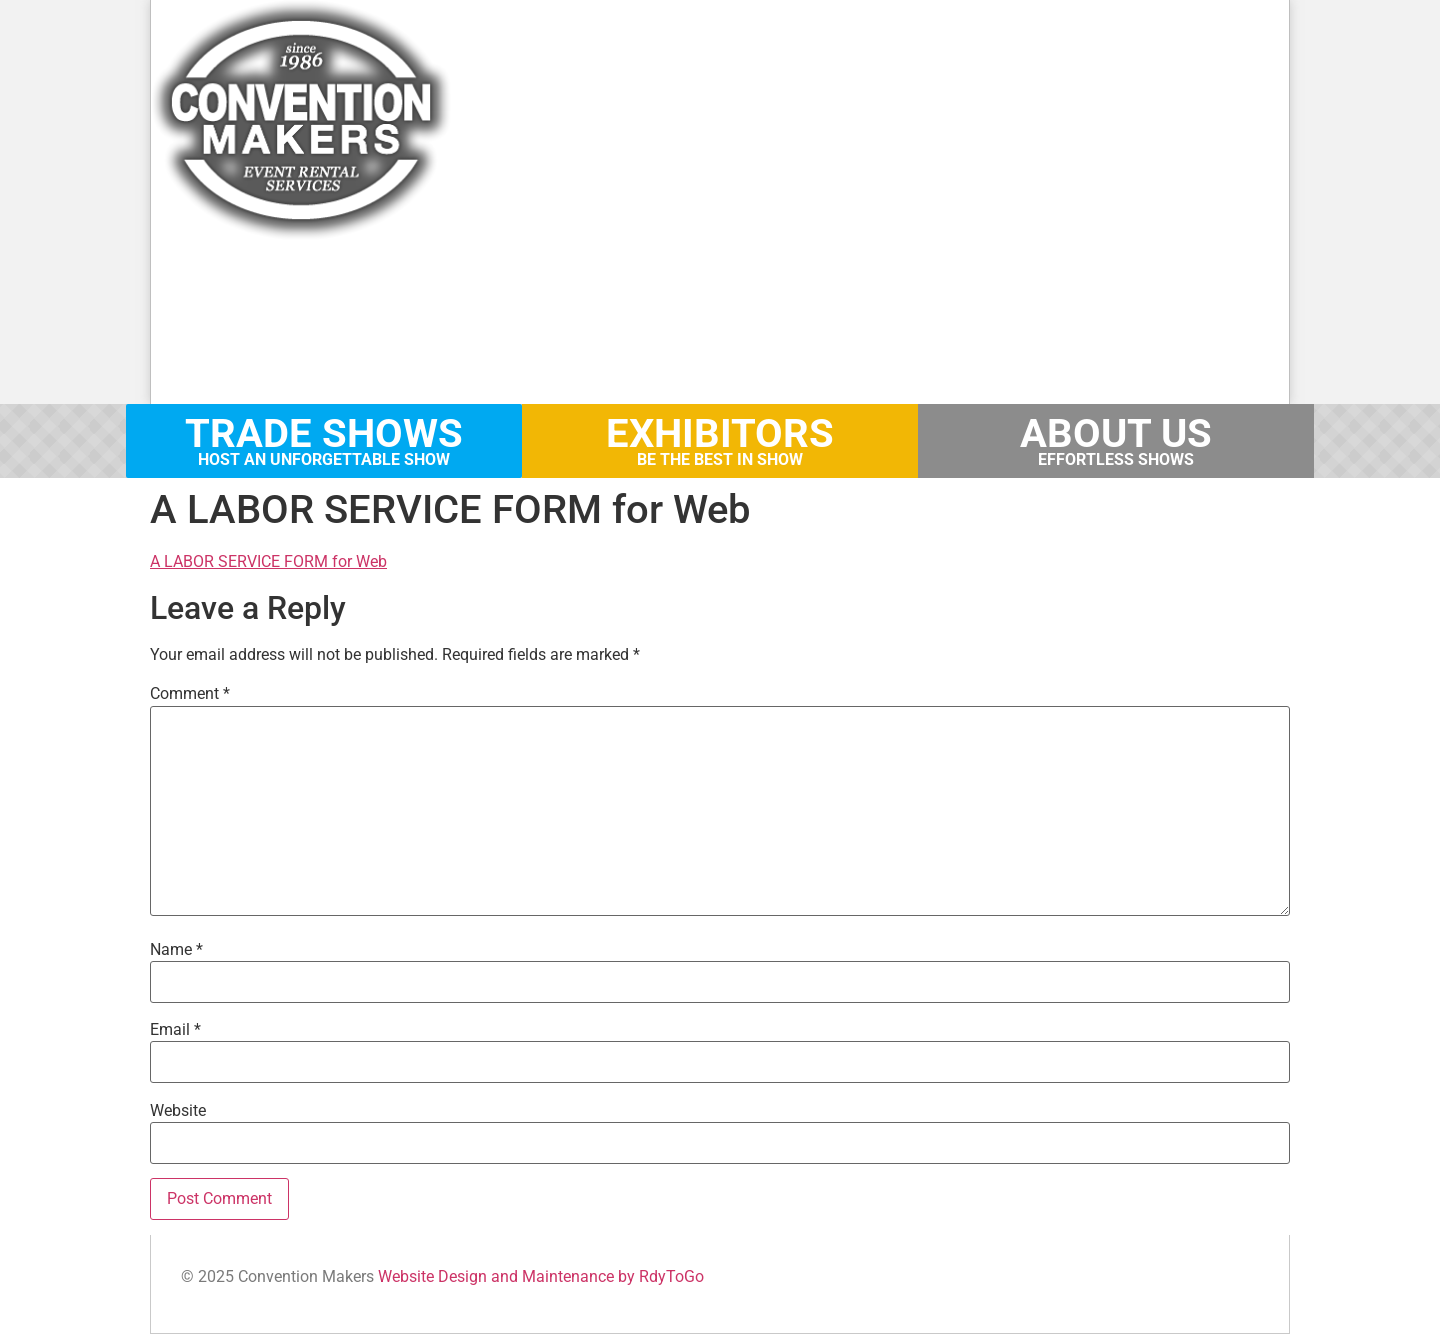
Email (175, 1030)
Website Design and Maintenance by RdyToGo (541, 1276)
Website (178, 1111)
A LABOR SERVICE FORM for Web (268, 561)
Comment (190, 694)
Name (176, 950)
